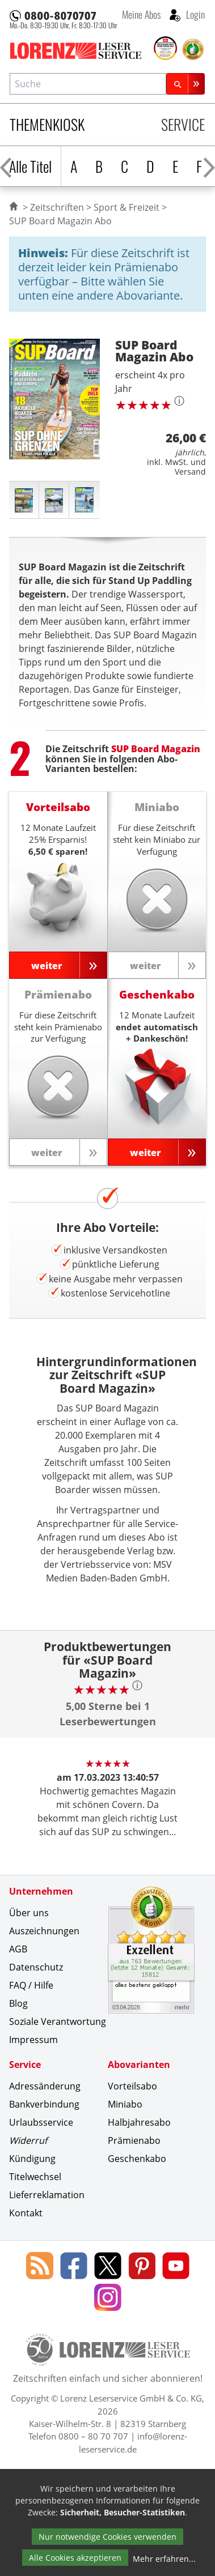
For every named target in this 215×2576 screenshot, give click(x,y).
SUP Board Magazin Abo (60, 221)
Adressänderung (45, 2086)
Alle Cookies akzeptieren (75, 2557)
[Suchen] (185, 83)
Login (194, 14)
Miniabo (125, 2104)
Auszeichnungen (44, 1931)
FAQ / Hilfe (31, 1985)
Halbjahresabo (139, 2122)
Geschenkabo (137, 2158)
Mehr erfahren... (164, 2558)
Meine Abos (141, 14)
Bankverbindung (44, 2104)
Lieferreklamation (47, 2195)
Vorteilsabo (132, 2086)
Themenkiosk (47, 124)
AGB (18, 1949)
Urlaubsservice (41, 2122)
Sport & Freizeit (126, 207)
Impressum (33, 2039)
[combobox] (88, 83)
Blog (18, 2003)
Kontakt (26, 2213)
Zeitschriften (57, 207)
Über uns (29, 1913)
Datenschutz (36, 1967)
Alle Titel (30, 166)
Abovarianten (139, 2064)
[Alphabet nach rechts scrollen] (209, 166)
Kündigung (32, 2158)
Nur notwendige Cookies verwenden (107, 2536)
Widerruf (28, 2140)
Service (183, 124)
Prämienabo (134, 2140)
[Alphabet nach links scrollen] (6, 166)
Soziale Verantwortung (57, 2021)
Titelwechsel (35, 2176)
